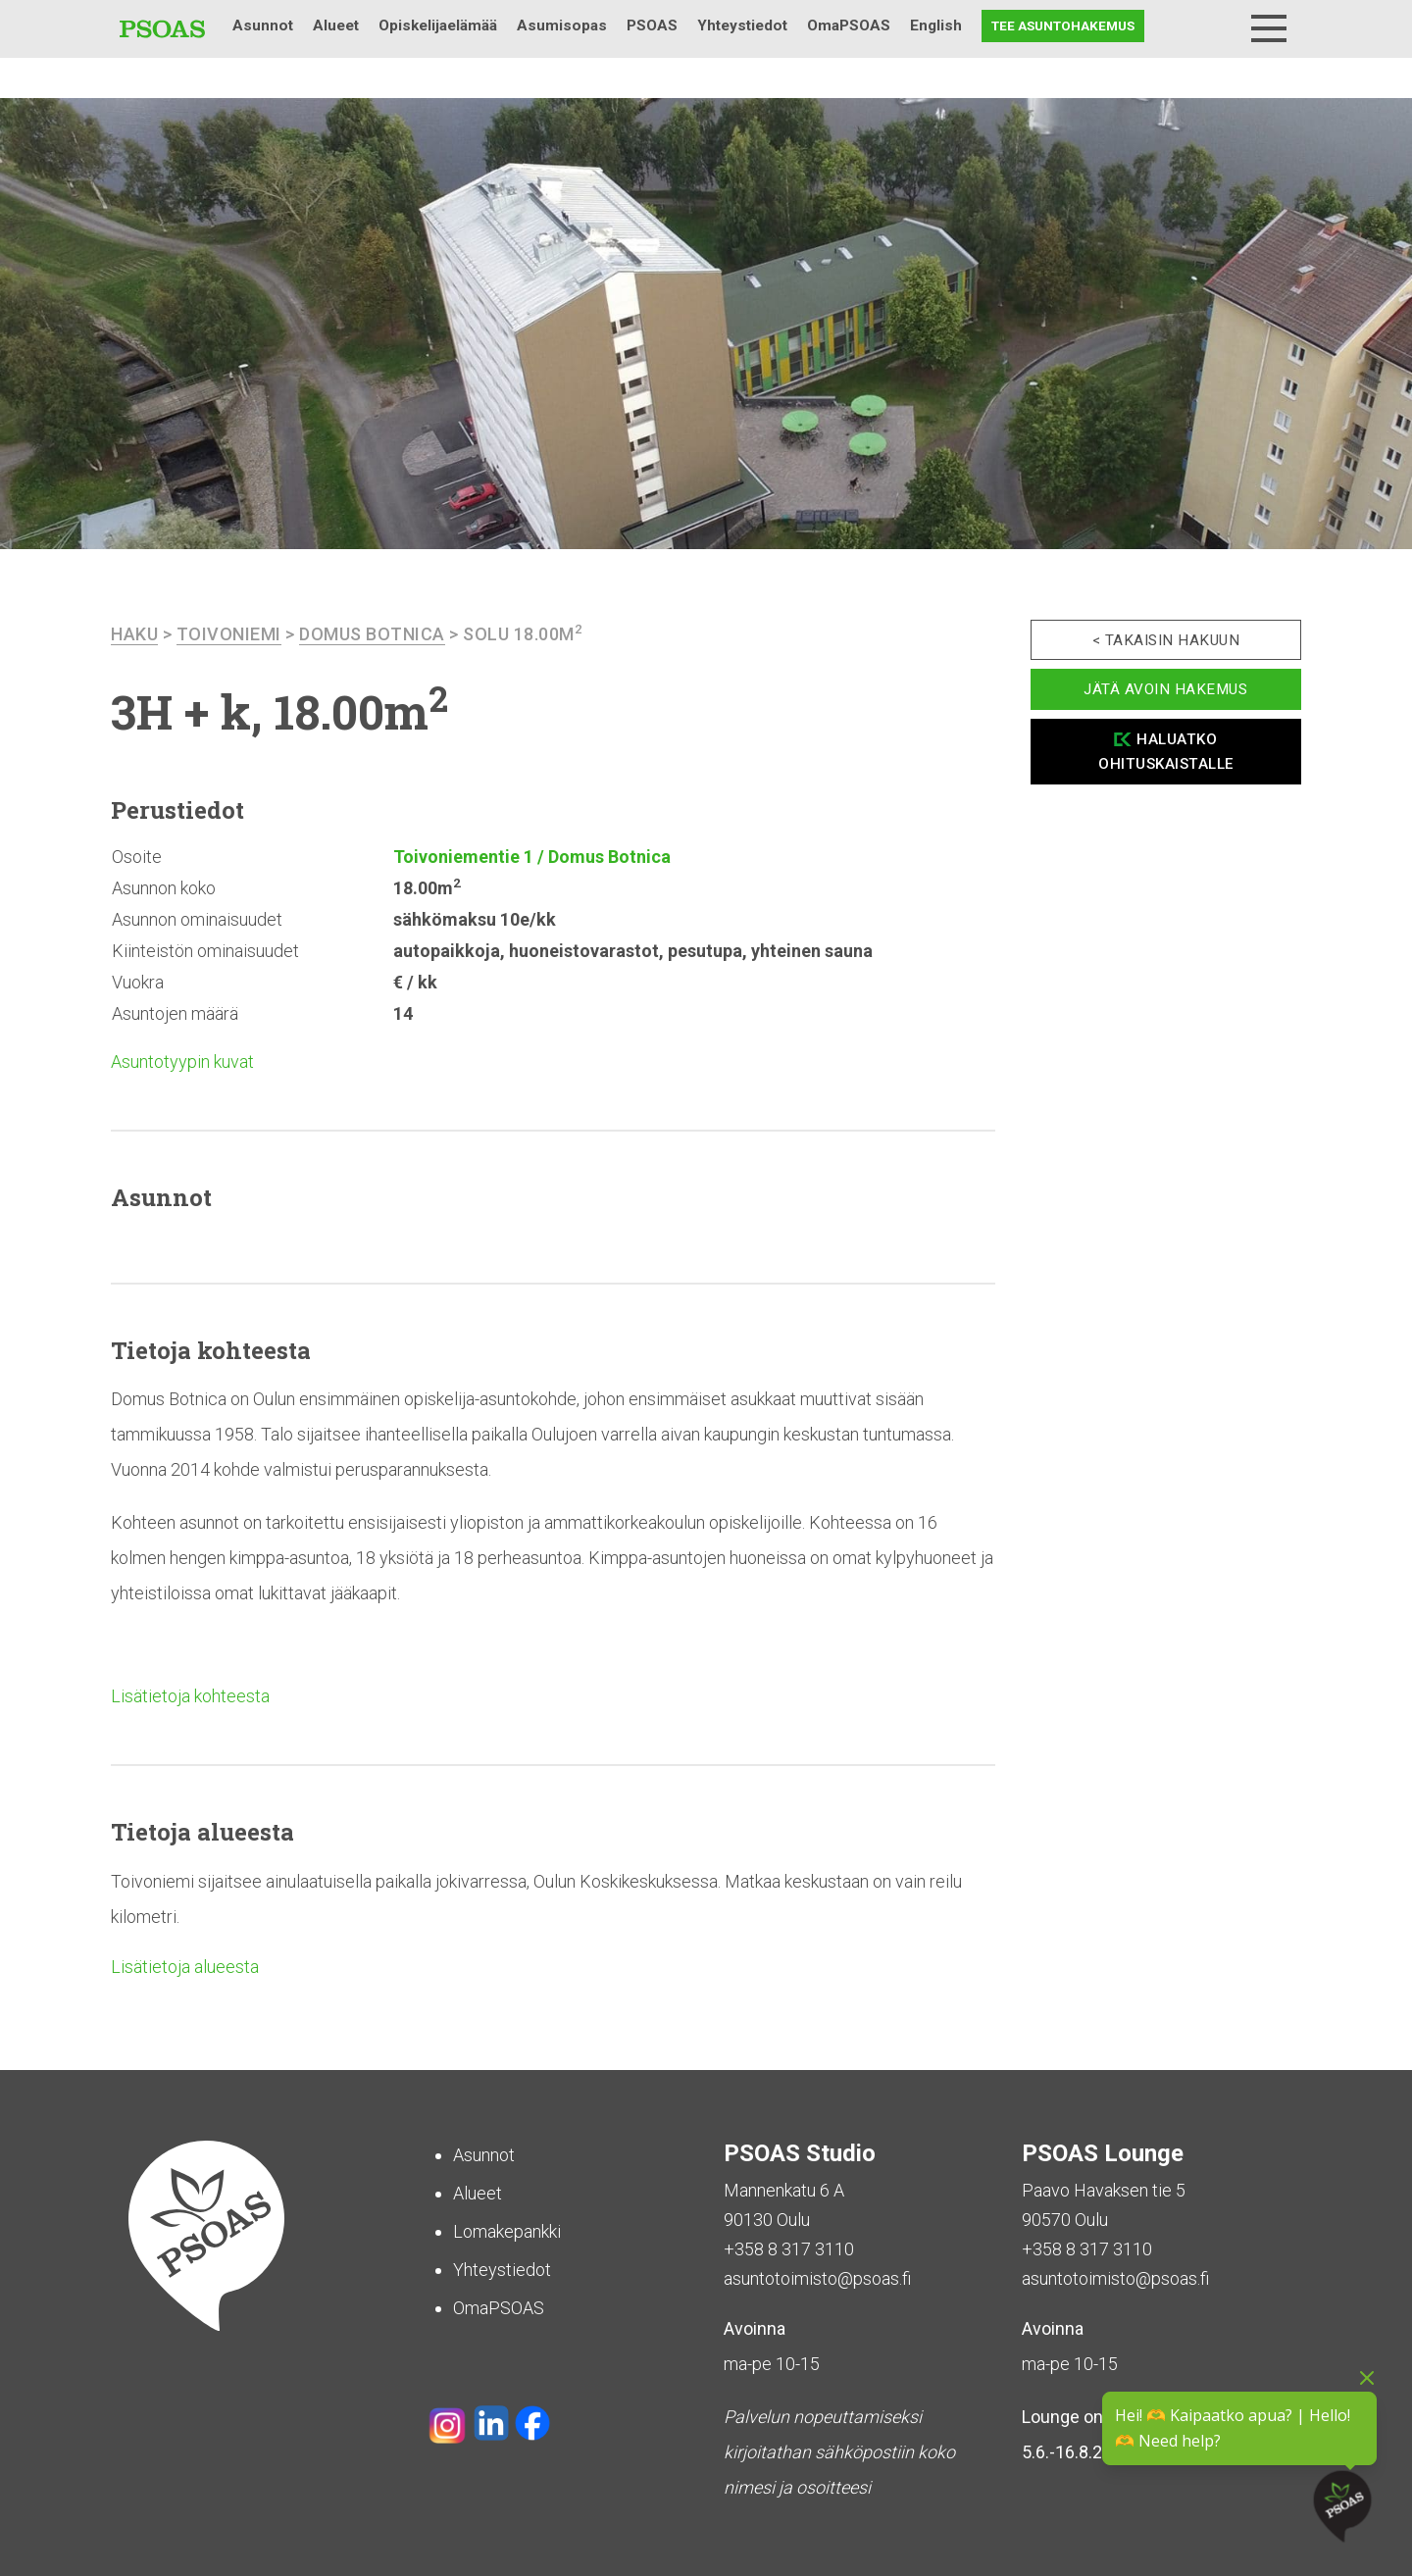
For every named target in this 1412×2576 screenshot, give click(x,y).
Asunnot (262, 25)
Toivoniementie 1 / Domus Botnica (532, 856)
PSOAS (652, 25)
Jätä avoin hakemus (1165, 689)
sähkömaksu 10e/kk (474, 919)
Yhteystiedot (742, 25)
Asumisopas (562, 25)
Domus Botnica (372, 634)
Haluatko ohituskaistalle (1166, 752)
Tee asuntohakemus (1063, 25)
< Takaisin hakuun (1166, 640)
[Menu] (1268, 28)
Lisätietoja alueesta (185, 1966)
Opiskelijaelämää (437, 25)
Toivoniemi (228, 634)
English (936, 25)
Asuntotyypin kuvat (182, 1061)
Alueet (336, 25)
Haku (1218, 26)
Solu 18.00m (522, 634)
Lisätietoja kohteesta (190, 1696)
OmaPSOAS (848, 25)
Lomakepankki (507, 2231)
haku (134, 634)
